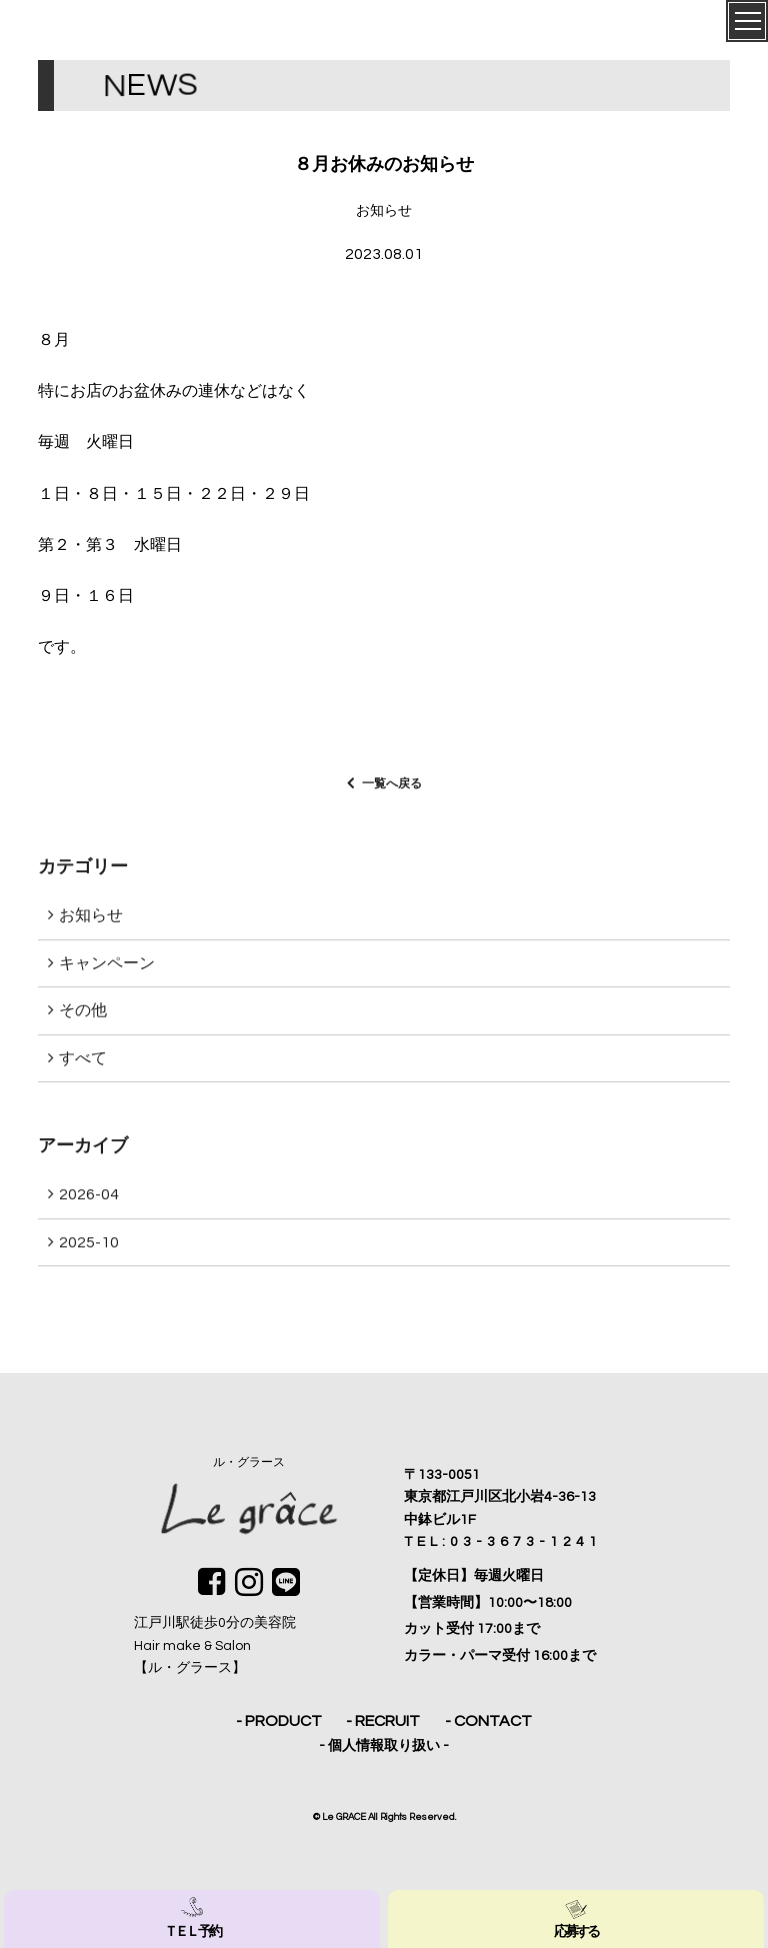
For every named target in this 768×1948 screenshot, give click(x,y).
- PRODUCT (279, 1721)
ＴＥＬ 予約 (192, 1918)
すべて (83, 1065)
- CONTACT (488, 1721)
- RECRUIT (383, 1721)
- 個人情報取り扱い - (384, 1746)
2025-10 (89, 1249)
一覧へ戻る (392, 789)
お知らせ (91, 922)
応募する (576, 1918)
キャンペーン (107, 969)
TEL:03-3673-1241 (503, 1542)
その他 (83, 1017)
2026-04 (89, 1201)
